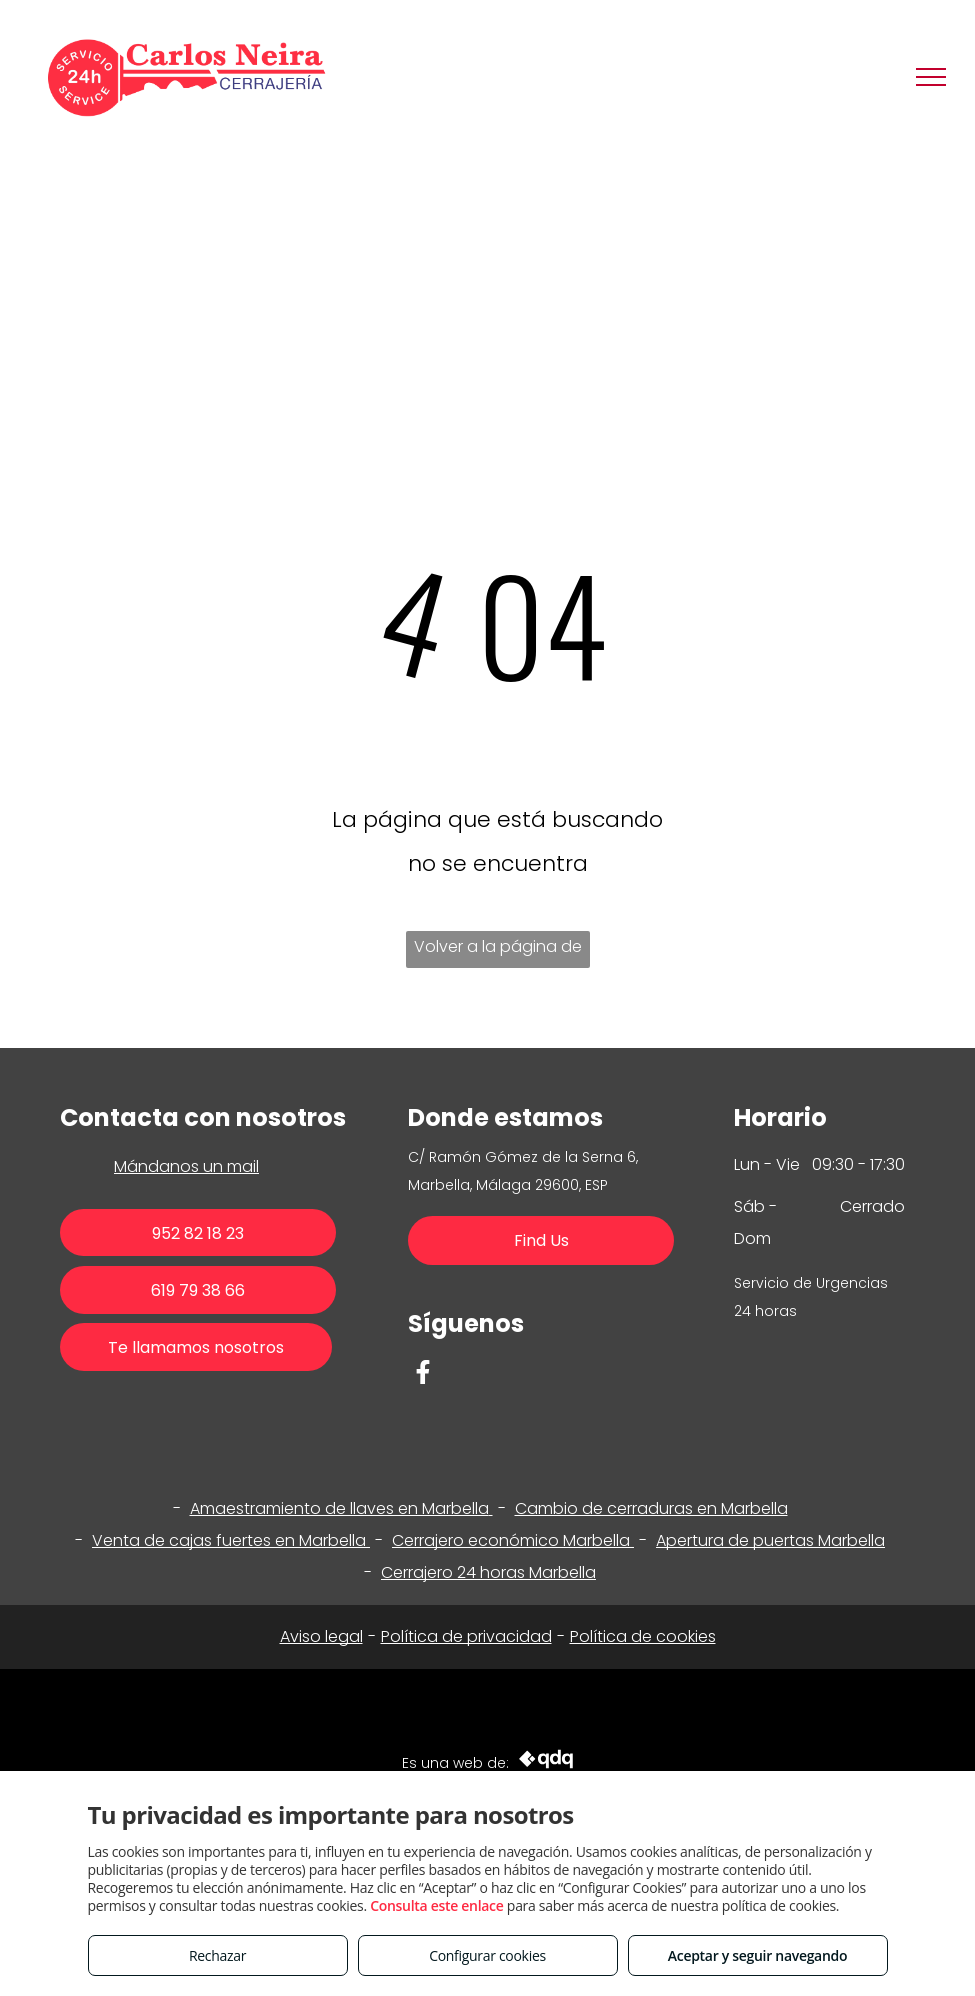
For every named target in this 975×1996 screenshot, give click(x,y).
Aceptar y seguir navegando (757, 1955)
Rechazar (217, 1955)
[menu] (931, 77)
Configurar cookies (487, 1955)
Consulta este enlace (436, 1905)
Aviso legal (321, 1636)
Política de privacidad (466, 1636)
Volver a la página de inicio (498, 951)
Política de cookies (643, 1636)
